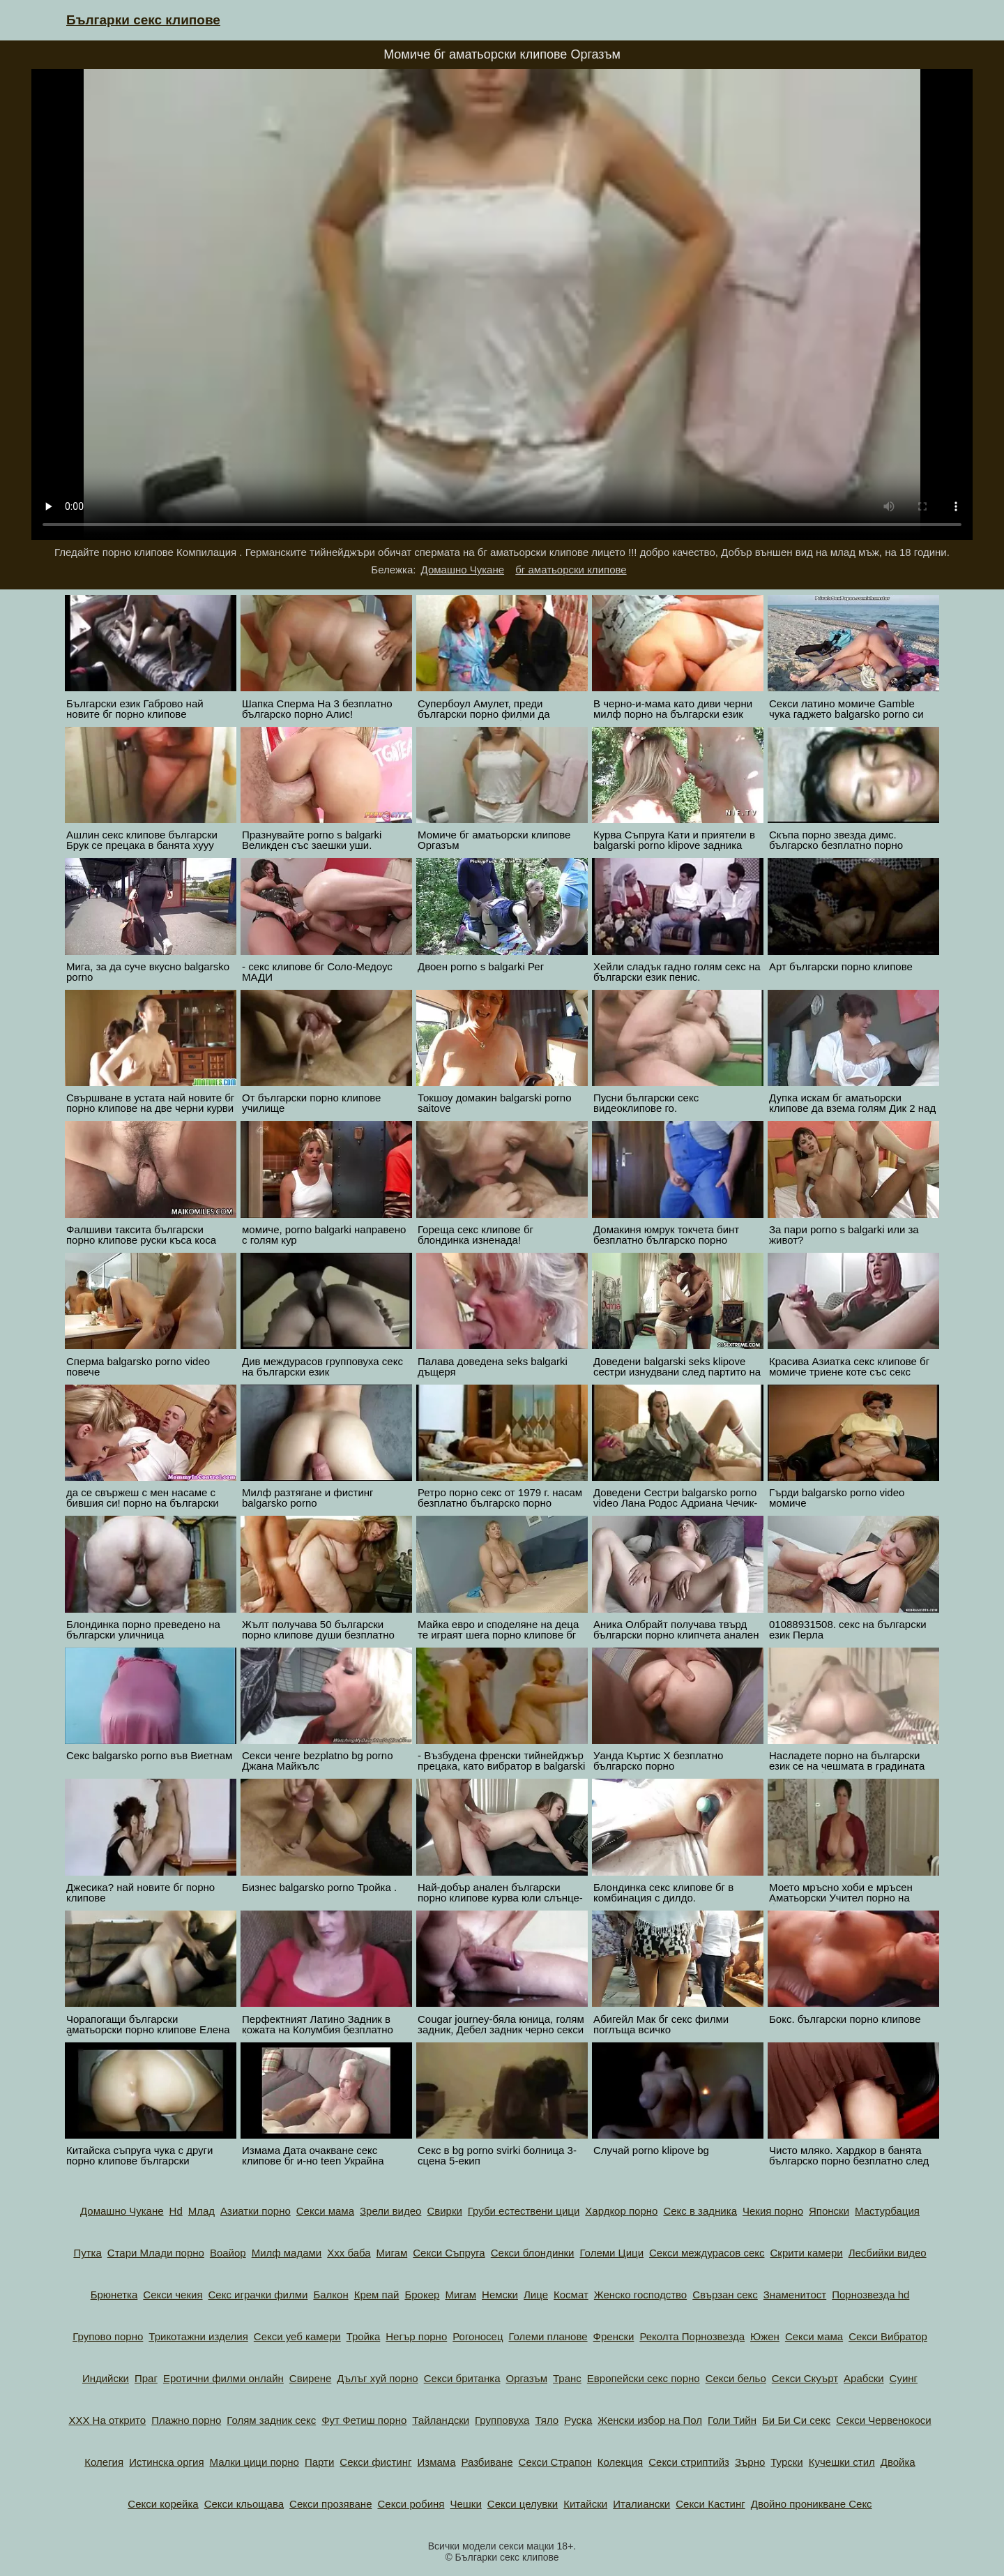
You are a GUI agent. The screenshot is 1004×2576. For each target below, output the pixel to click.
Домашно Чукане (463, 569)
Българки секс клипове (143, 20)
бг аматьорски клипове (570, 569)
